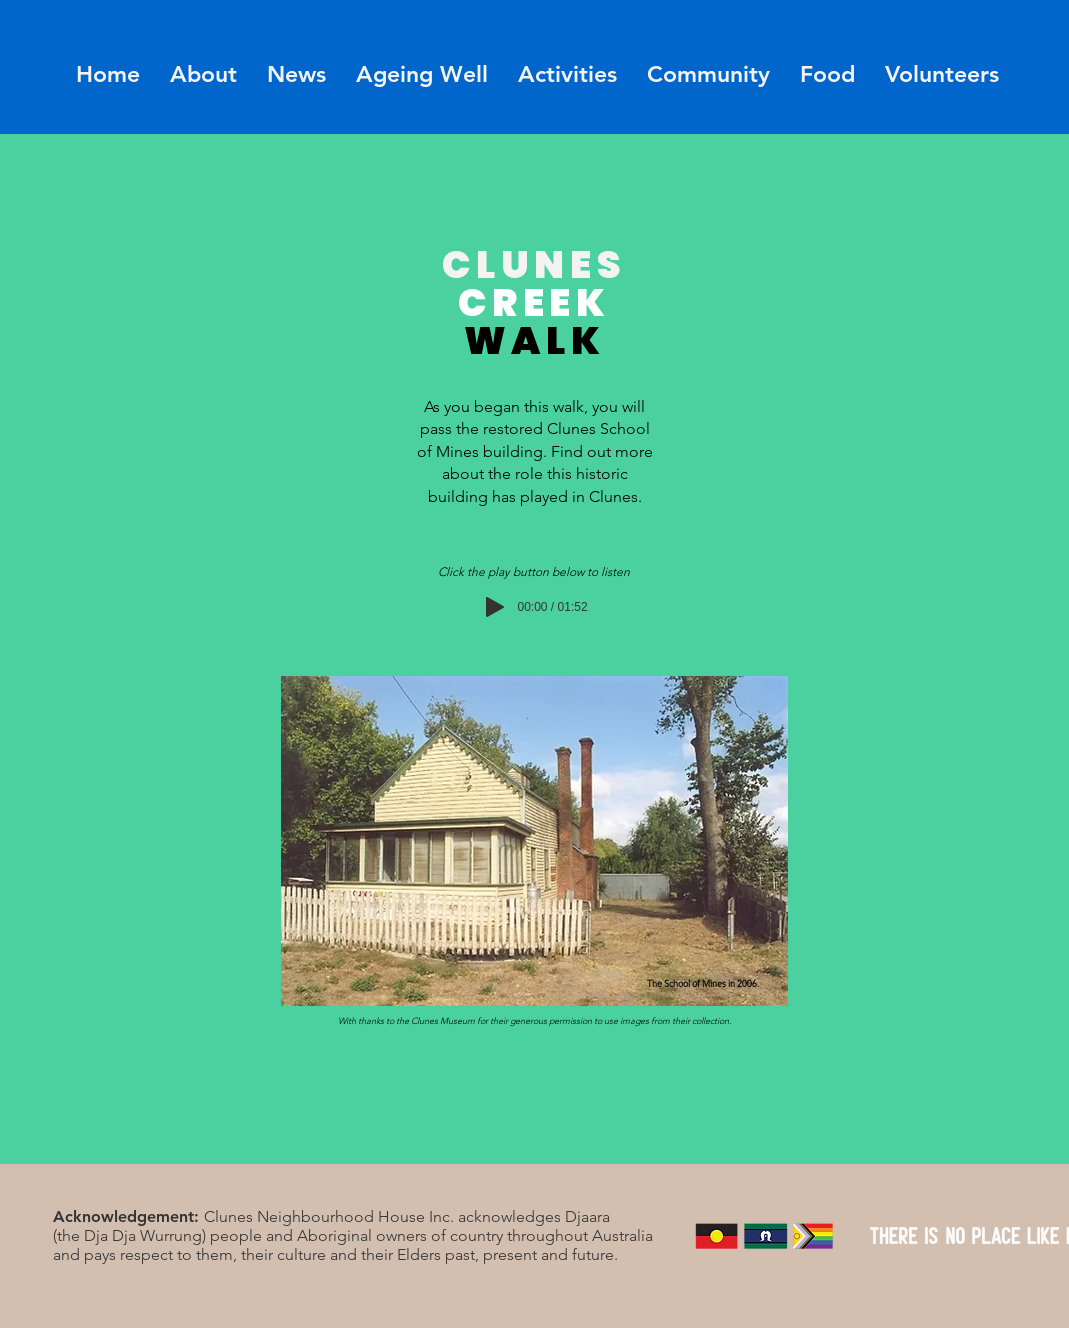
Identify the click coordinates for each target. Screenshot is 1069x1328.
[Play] (495, 607)
